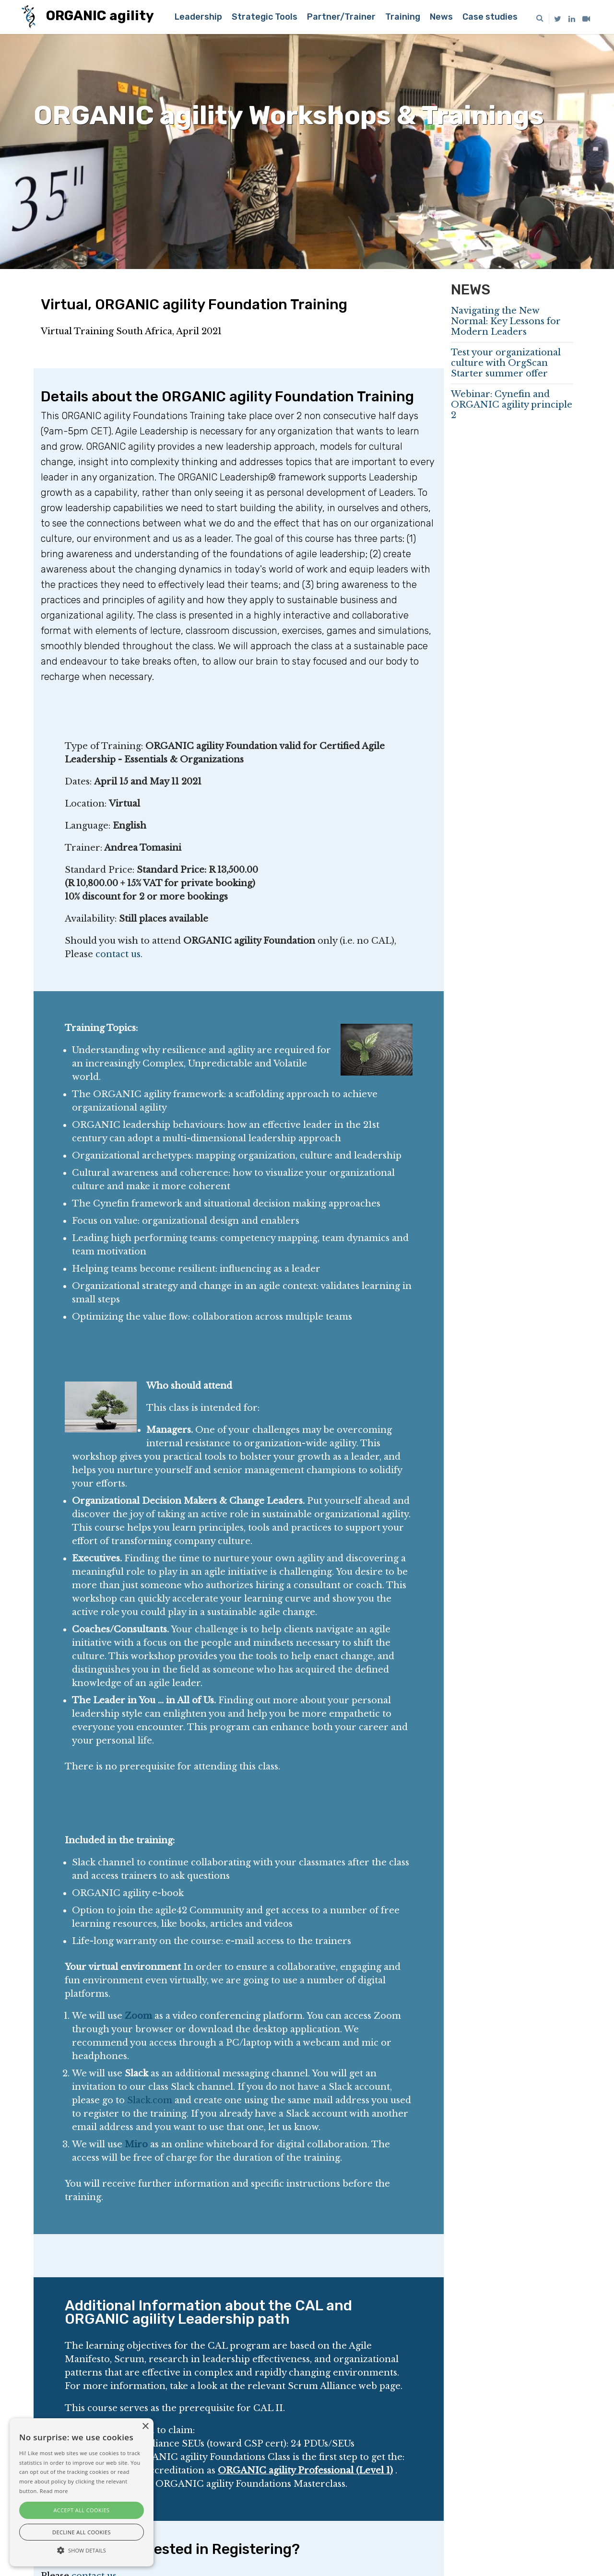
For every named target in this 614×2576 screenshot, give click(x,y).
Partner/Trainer (341, 17)
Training (402, 17)
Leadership (198, 17)
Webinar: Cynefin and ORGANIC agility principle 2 (511, 405)
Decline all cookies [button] (81, 2532)
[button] (81, 2549)
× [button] (145, 2426)
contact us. (118, 954)
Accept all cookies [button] (82, 2510)
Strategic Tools (264, 17)
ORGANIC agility (88, 16)
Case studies (490, 17)
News (441, 17)
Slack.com (149, 2100)
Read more (54, 2490)
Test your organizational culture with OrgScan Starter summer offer (506, 363)
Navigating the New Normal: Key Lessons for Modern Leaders (506, 321)
